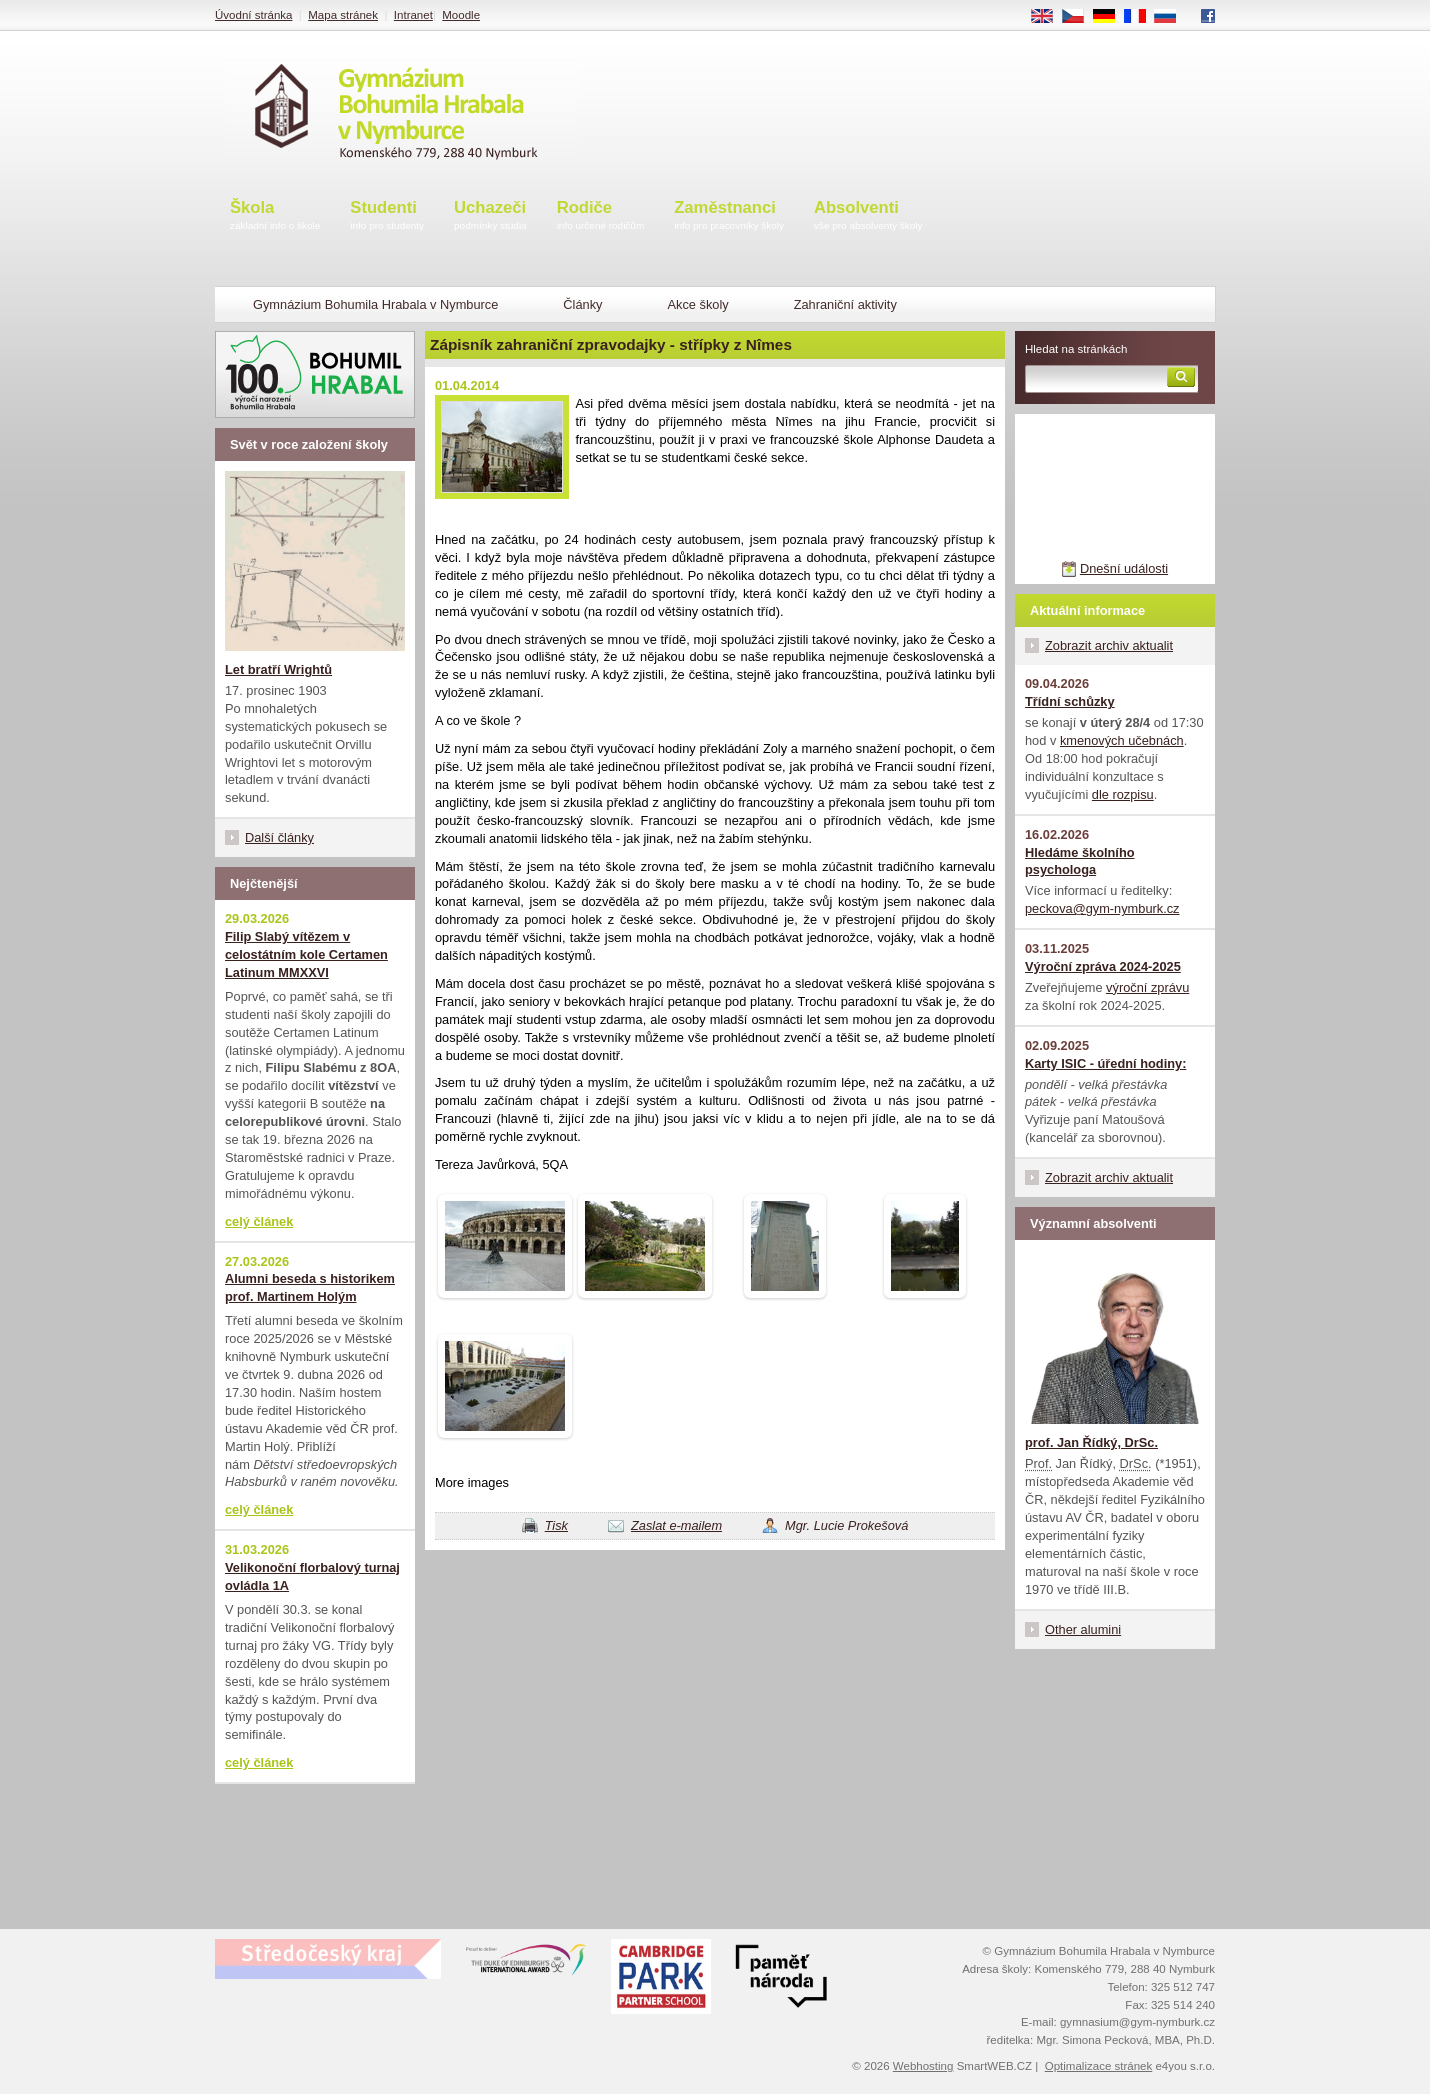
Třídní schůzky (1070, 701)
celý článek (259, 1221)
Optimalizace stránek (1099, 2066)
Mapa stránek (343, 15)
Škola (275, 216)
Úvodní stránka (253, 15)
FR (1141, 17)
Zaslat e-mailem (676, 1525)
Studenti (387, 216)
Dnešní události (1124, 568)
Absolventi (868, 216)
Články (582, 304)
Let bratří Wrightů (278, 669)
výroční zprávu (1147, 987)
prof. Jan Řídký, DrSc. (1091, 1442)
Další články (279, 837)
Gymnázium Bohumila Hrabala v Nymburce (375, 304)
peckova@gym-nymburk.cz (1102, 908)
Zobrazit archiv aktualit (1109, 645)
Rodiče (601, 216)
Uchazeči (490, 216)
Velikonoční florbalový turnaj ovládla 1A (312, 1576)
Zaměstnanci (729, 216)
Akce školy (697, 304)
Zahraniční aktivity (845, 304)
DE (1111, 17)
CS (1080, 17)
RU (1172, 17)
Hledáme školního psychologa (1080, 861)
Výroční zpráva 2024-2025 (1103, 966)
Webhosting (923, 2066)
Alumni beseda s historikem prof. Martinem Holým (310, 1287)
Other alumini (1083, 1629)
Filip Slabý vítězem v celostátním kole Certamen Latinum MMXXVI (306, 954)
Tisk (556, 1525)
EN (1049, 17)
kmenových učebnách (1122, 740)
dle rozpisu (1123, 794)
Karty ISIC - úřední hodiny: (1105, 1063)
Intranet (413, 15)
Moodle (461, 15)
